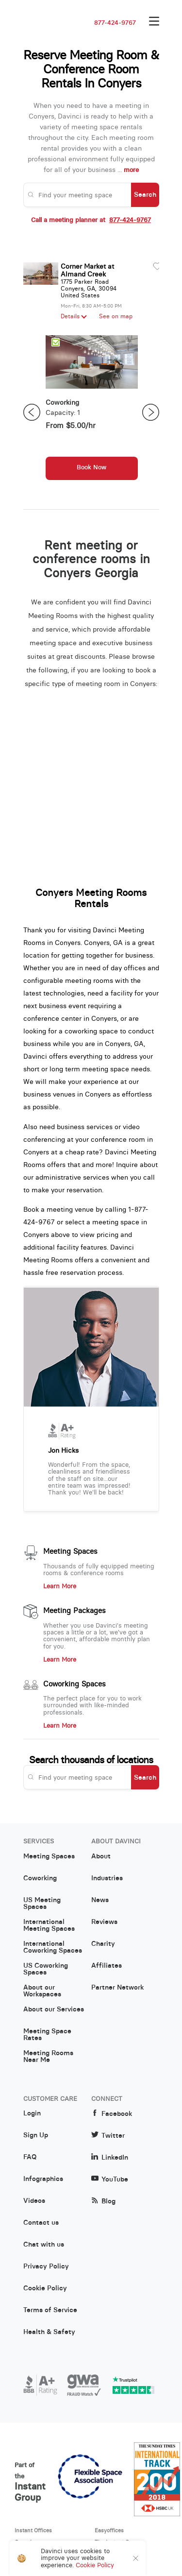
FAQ (29, 2157)
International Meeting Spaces (49, 1925)
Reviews (104, 1922)
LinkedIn (109, 2157)
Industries (107, 1878)
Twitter (108, 2135)
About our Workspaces (42, 1991)
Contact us (41, 2223)
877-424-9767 (115, 22)
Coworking (40, 1878)
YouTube (109, 2179)
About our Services (53, 2009)
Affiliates (106, 1966)
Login (32, 2113)
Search (145, 194)
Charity (103, 1944)
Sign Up (35, 2135)
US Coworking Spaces (45, 1969)
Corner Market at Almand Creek (87, 270)
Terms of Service (50, 2310)
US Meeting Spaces (42, 1903)
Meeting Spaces (70, 1551)
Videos (34, 2201)
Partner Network (117, 1988)
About (101, 1856)
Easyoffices (109, 2530)
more (131, 169)
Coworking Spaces (74, 1684)
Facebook (111, 2114)
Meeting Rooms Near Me (48, 2056)
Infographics (43, 2179)
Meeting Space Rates (47, 2034)
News (100, 1900)
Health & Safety (49, 2332)
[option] (92, 412)
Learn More (59, 1586)
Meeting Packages (74, 1610)
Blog (103, 2201)
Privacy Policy (46, 2266)
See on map (115, 316)
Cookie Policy (45, 2288)
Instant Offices (33, 2530)
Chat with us (43, 2245)
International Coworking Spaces (52, 1947)
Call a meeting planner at (91, 220)
